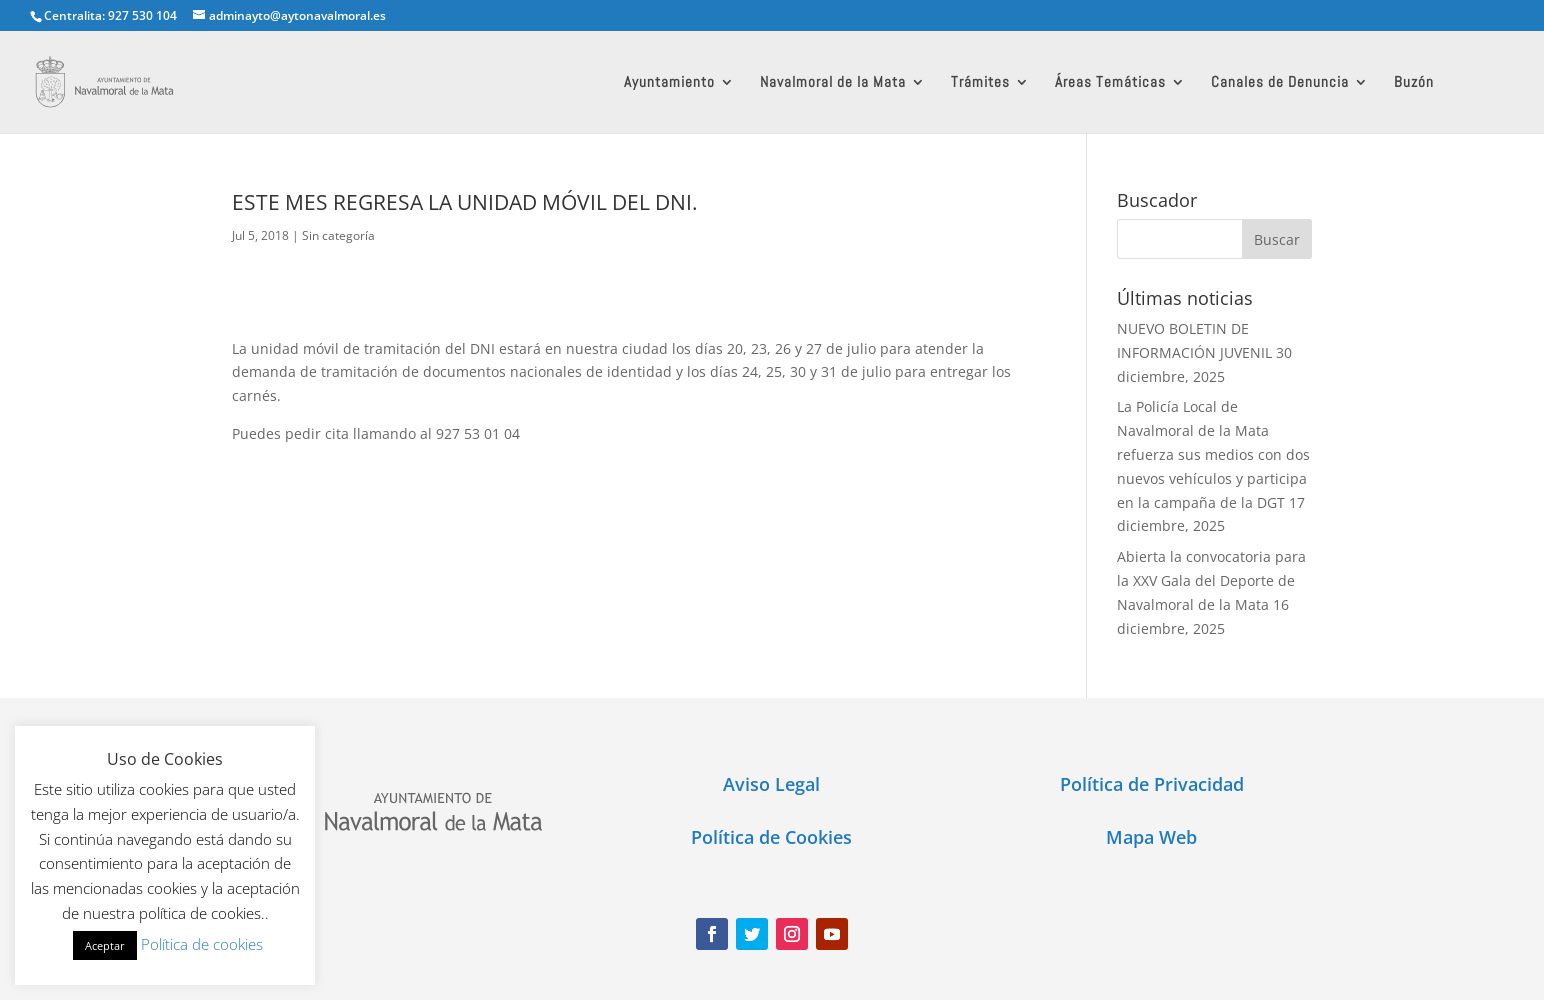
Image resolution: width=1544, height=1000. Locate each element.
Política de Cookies (771, 837)
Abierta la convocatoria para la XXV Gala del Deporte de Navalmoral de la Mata (1211, 580)
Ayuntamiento (669, 83)
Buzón (1414, 83)
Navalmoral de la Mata (833, 83)
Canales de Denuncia (1280, 83)
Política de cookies (202, 944)
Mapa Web (1151, 837)
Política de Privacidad (1152, 784)
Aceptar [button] (105, 945)
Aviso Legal (771, 784)
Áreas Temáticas (1110, 83)
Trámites (980, 83)
